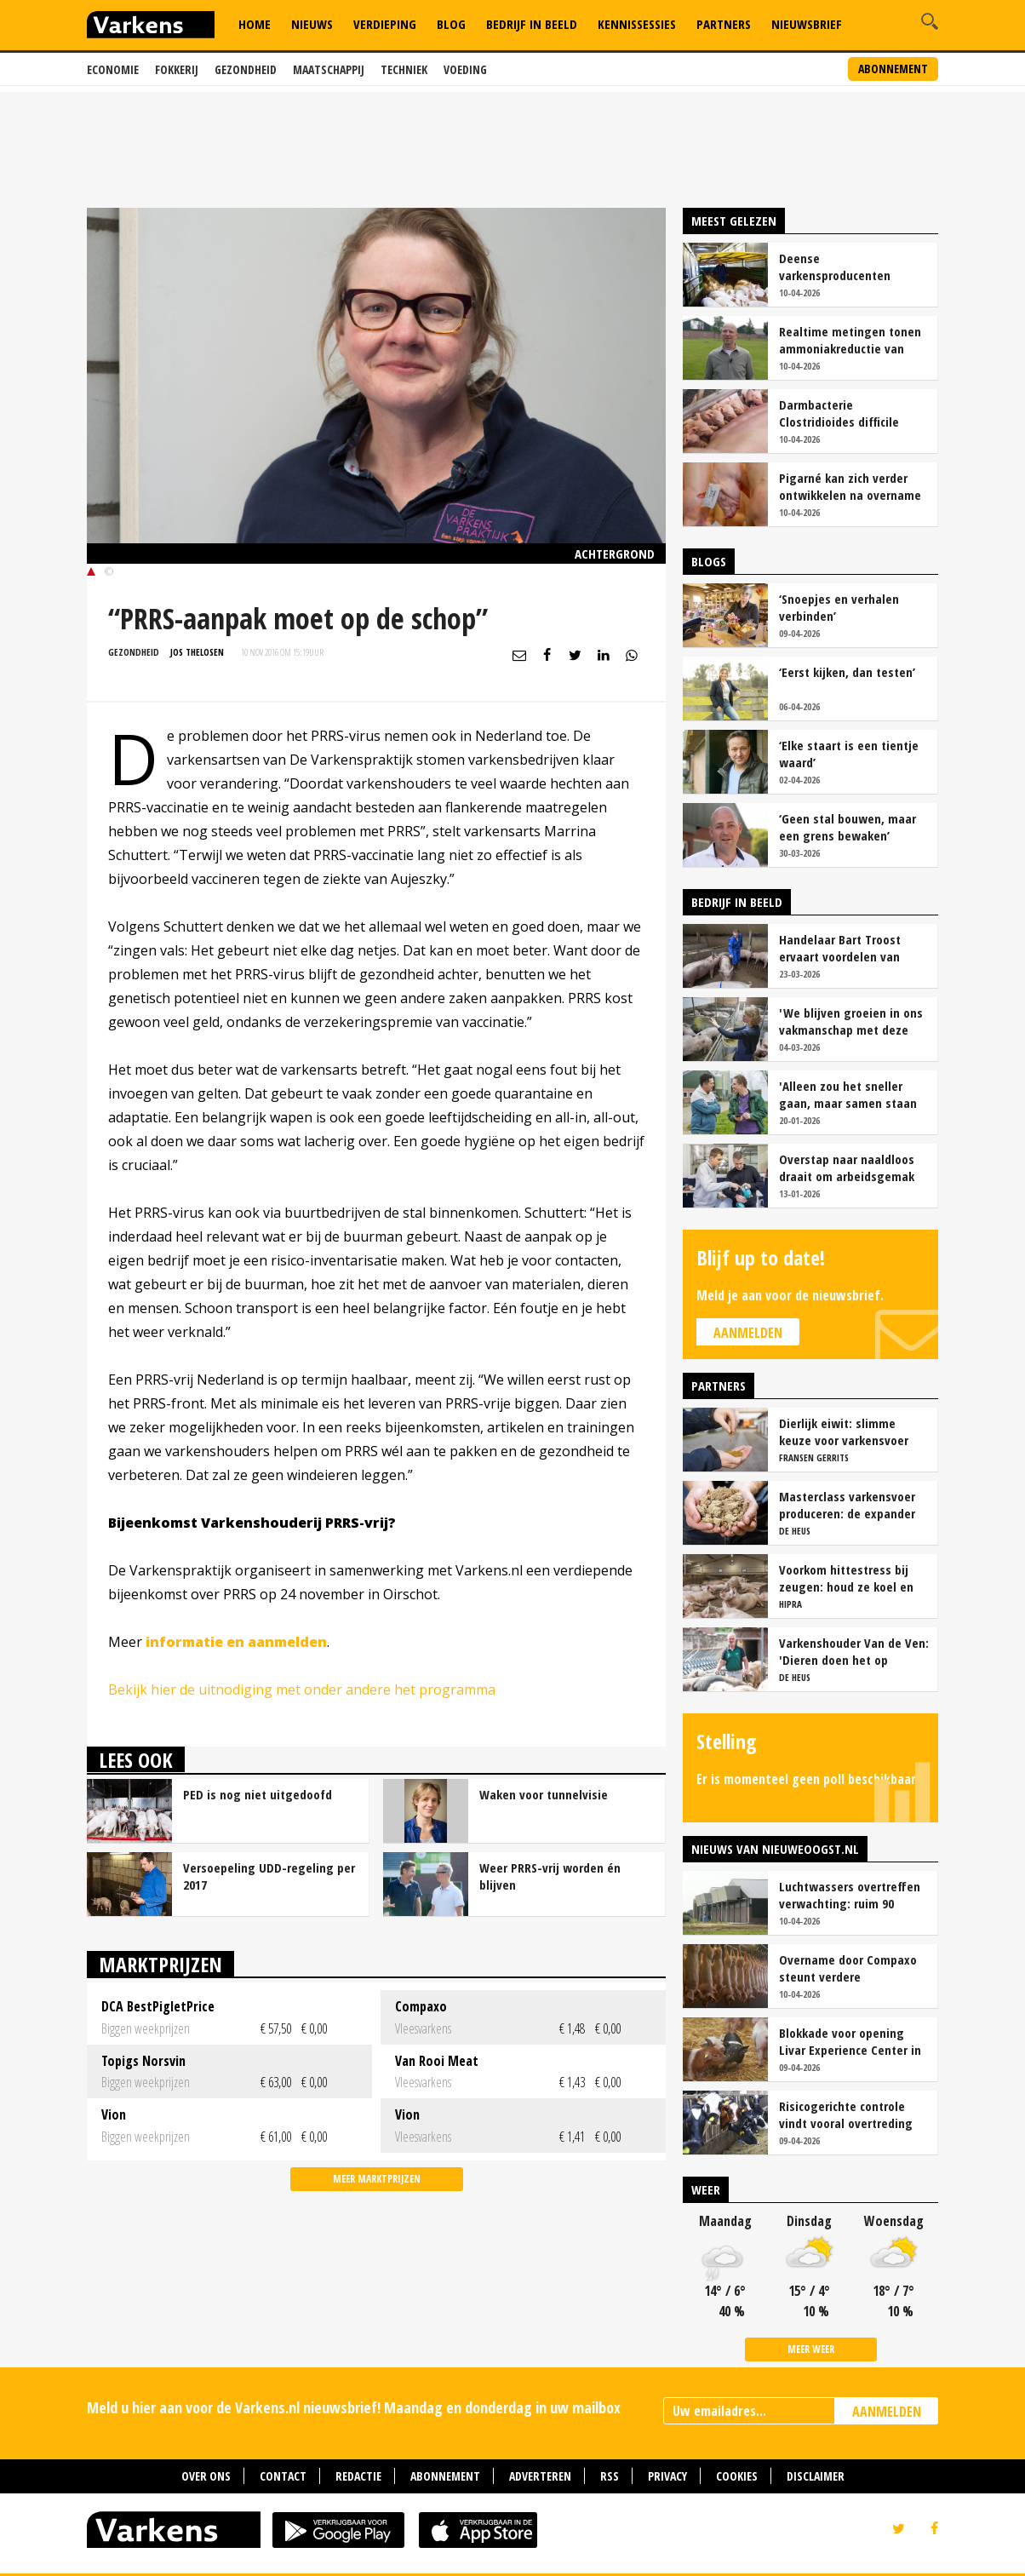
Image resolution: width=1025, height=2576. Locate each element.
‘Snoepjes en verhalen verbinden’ (839, 607)
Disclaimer (816, 2476)
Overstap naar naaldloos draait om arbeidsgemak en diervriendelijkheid (846, 1167)
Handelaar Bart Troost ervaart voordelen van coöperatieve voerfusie (842, 948)
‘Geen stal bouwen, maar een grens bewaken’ (847, 827)
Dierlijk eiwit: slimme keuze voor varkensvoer (843, 1431)
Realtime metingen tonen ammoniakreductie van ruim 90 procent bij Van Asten (850, 340)
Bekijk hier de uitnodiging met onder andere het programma (301, 1689)
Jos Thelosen (197, 651)
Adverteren (540, 2476)
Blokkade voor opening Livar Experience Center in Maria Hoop (850, 2041)
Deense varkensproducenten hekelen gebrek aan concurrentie (834, 267)
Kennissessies (637, 23)
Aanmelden (747, 1332)
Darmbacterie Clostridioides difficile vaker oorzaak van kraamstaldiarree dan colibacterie (839, 413)
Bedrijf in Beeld (531, 23)
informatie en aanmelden (236, 1641)
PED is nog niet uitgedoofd (257, 1794)
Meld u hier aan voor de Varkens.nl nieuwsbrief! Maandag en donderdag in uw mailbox (354, 2407)
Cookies (737, 2476)
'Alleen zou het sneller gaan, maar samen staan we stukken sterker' (848, 1094)
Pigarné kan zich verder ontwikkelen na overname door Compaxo (850, 486)
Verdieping (384, 23)
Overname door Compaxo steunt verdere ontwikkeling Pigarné (848, 1968)
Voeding (465, 69)
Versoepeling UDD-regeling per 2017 (269, 1876)
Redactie (358, 2476)
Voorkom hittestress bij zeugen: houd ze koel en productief (846, 1578)
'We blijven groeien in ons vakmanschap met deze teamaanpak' (851, 1021)
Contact (283, 2476)
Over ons (206, 2476)
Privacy (667, 2476)
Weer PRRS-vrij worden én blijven (550, 1876)
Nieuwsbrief (806, 23)
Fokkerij (176, 69)
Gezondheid (246, 69)
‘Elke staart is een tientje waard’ (849, 754)
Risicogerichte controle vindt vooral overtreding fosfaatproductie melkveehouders (846, 2114)
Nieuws (312, 23)
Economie (113, 69)
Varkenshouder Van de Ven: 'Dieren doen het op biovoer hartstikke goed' (854, 1651)
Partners (723, 23)
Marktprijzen (160, 1964)
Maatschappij (328, 69)
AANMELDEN (886, 2411)
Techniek (404, 69)
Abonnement (893, 68)
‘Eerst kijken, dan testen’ (847, 671)
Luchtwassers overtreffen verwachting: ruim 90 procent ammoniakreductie (852, 1895)
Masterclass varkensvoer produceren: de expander (847, 1505)
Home (254, 23)
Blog (451, 23)
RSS (609, 2476)
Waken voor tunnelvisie (543, 1794)
